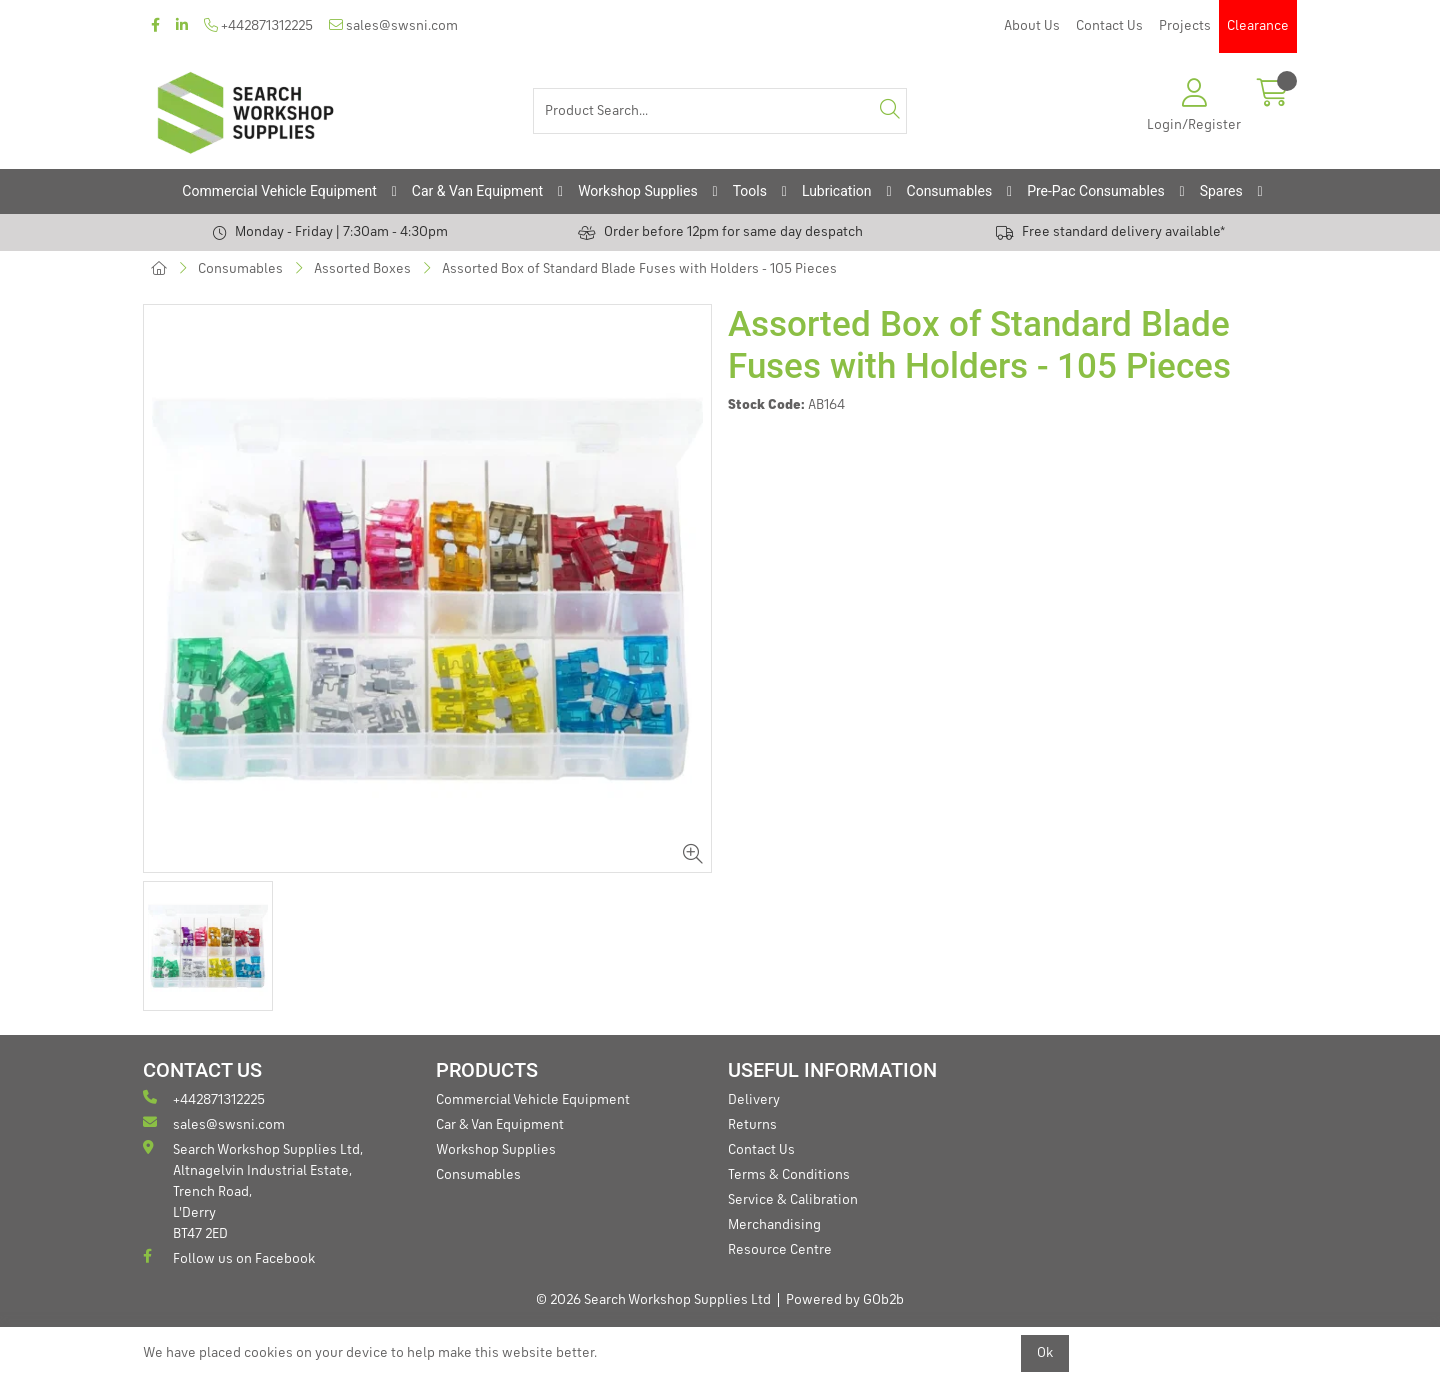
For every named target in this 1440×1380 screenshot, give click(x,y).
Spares (1221, 191)
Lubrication (837, 191)
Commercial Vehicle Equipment (279, 191)
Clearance (1258, 26)
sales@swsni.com (393, 25)
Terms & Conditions (789, 1175)
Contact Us (1109, 26)
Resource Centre (780, 1250)
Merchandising (774, 1225)
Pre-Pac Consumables (1096, 191)
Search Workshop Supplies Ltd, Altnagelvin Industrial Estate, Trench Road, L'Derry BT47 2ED (253, 1190)
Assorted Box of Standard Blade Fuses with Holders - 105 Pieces (639, 269)
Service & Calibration (793, 1200)
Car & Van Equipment (477, 191)
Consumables (950, 191)
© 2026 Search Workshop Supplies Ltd (653, 1300)
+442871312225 (258, 25)
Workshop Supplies (638, 191)
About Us (1032, 26)
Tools (750, 191)
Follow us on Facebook (229, 1257)
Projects (1185, 26)
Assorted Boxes (362, 269)
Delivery (754, 1100)
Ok (1045, 1353)
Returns (752, 1125)
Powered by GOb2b (845, 1300)
